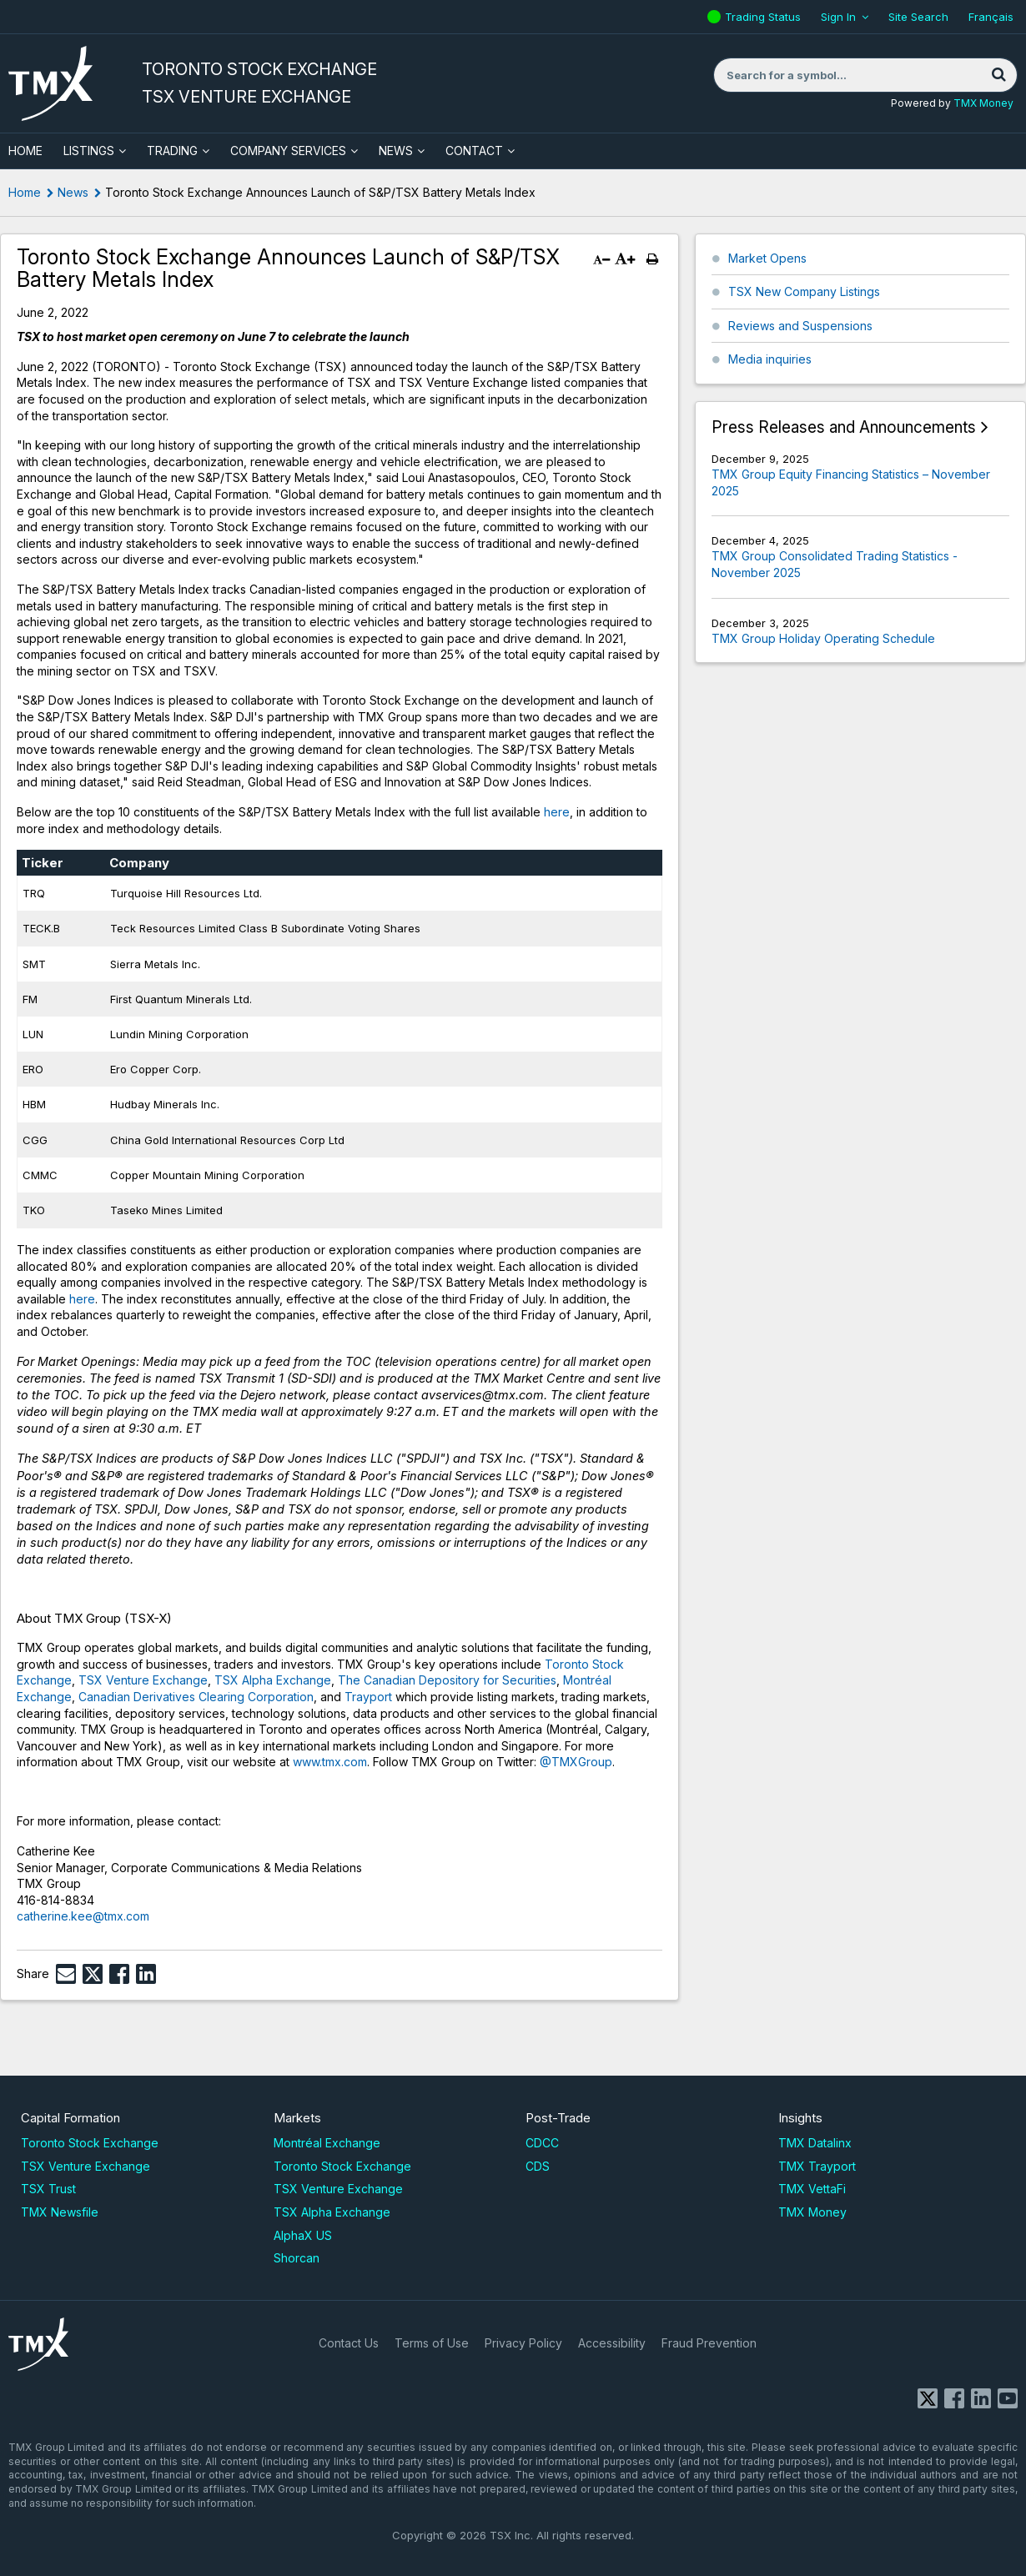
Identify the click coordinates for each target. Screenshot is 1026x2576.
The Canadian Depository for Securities (447, 1680)
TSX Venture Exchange (143, 1680)
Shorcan (296, 2258)
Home (24, 192)
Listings (88, 150)
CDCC (542, 2143)
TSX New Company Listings (804, 291)
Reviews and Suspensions (800, 326)
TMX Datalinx (815, 2143)
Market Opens (767, 258)
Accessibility (612, 2343)
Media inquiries (770, 359)
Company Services (288, 150)
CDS (538, 2166)
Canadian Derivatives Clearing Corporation (196, 1697)
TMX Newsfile (59, 2212)
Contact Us (349, 2343)
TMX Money (983, 103)
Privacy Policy (523, 2343)
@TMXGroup (576, 1762)
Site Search (918, 16)
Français (990, 16)
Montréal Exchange (327, 2143)
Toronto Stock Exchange (89, 2143)
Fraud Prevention (709, 2343)
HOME (25, 150)
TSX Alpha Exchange (272, 1680)
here (557, 812)
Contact (474, 150)
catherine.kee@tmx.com (83, 1916)
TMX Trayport (817, 2166)
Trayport (366, 1697)
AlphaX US (303, 2235)
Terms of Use (432, 2343)
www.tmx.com (330, 1762)
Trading (172, 150)
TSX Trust (48, 2189)
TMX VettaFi (812, 2189)
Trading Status (765, 16)
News (396, 150)
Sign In (838, 16)
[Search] (998, 75)
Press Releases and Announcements (844, 427)
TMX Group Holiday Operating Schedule (823, 638)
